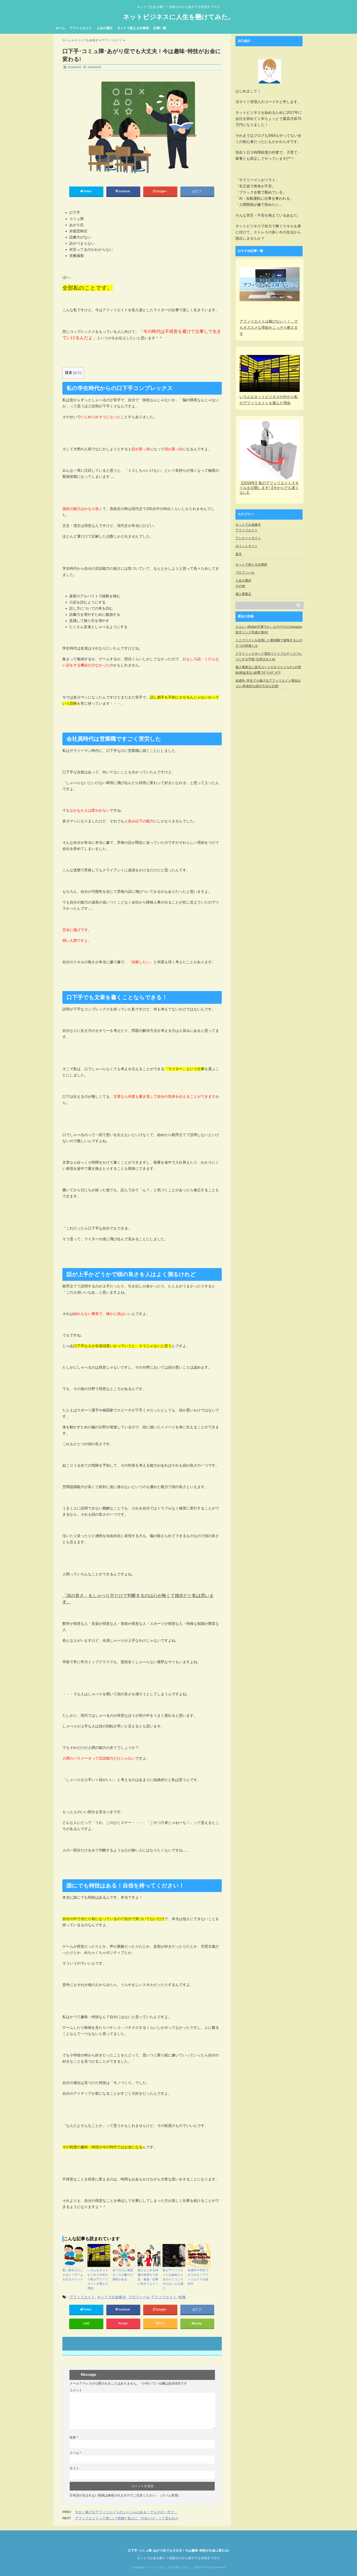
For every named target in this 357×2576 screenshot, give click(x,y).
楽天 (238, 554)
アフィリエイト (81, 28)
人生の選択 (104, 28)
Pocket (123, 2320)
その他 (240, 586)
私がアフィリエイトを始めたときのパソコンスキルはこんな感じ (173, 2277)
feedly (197, 2320)
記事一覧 (159, 28)
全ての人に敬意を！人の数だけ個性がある (123, 2275)
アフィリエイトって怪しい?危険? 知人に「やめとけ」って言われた (127, 2516)
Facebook (123, 191)
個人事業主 (243, 594)
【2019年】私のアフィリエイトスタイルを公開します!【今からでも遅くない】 (269, 487)
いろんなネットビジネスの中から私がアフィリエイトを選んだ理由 (98, 2277)
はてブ (197, 191)
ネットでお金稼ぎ (111, 2292)
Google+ (160, 191)
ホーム (60, 28)
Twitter (86, 191)
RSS (160, 2320)
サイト (74, 2466)
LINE (86, 2320)
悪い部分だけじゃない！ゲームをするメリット (73, 2275)
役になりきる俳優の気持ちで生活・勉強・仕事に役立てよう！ (148, 2277)
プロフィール (139, 2292)
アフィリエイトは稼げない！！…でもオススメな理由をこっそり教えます (269, 327)
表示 (77, 374)
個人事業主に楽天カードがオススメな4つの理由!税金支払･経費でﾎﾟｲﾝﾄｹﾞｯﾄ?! (268, 669)
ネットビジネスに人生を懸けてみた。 (178, 17)
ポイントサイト (246, 546)
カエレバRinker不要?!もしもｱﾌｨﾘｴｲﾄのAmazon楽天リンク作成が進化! (268, 629)
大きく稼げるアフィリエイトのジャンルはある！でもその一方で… (126, 2510)
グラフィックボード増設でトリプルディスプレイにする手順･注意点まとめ (268, 656)
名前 (73, 2435)
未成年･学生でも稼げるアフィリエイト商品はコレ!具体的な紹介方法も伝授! (268, 683)
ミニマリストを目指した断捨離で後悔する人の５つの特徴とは (268, 642)
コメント (75, 2388)
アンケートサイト (248, 538)
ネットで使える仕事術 (133, 28)
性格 (182, 2292)
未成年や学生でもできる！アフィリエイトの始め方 (198, 2275)
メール (75, 2450)
